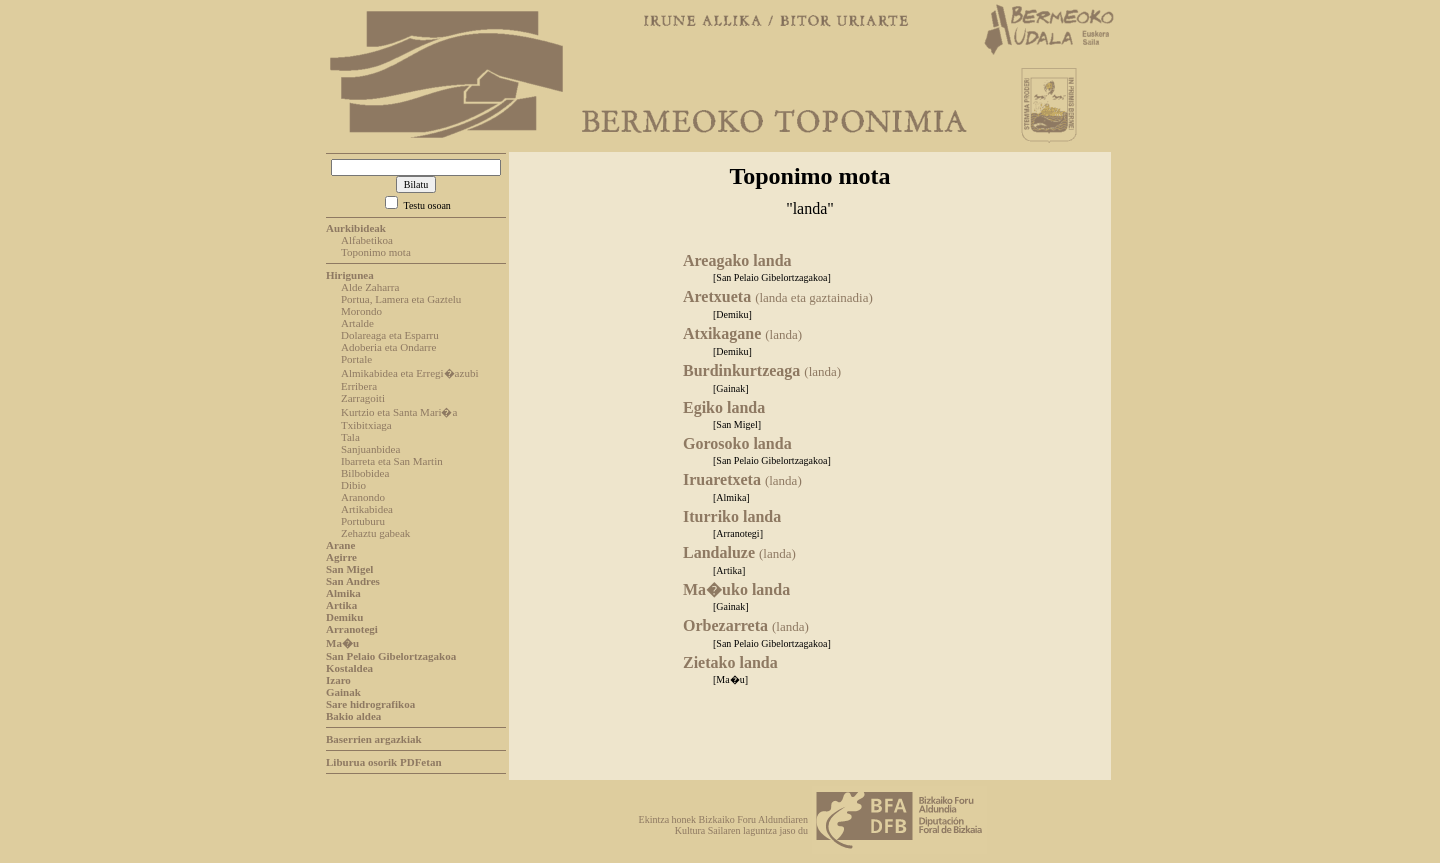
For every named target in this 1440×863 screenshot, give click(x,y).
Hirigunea (350, 275)
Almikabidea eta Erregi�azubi (409, 373)
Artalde (357, 323)
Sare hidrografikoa (370, 704)
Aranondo (363, 497)
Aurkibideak (356, 228)
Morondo (361, 311)
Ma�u (342, 643)
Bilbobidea (365, 473)
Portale (356, 359)
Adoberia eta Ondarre (388, 347)
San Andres (353, 581)
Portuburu (363, 521)
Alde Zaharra (370, 287)
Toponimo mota (376, 252)
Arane (340, 545)
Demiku (344, 617)
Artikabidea (367, 509)
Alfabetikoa (367, 240)
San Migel (349, 569)
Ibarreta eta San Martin (392, 461)
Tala (350, 437)
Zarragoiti (363, 398)
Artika (341, 605)
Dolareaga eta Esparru (390, 335)
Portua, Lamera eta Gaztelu (401, 299)
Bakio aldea (353, 716)
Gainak (343, 692)
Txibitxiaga (366, 425)
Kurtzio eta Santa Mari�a (399, 412)
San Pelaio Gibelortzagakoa (391, 656)
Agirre (341, 557)
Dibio (353, 485)
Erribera (359, 386)
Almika (343, 593)
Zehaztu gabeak (375, 533)
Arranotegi (352, 629)
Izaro (338, 680)
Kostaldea (349, 668)
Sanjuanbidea (370, 449)
